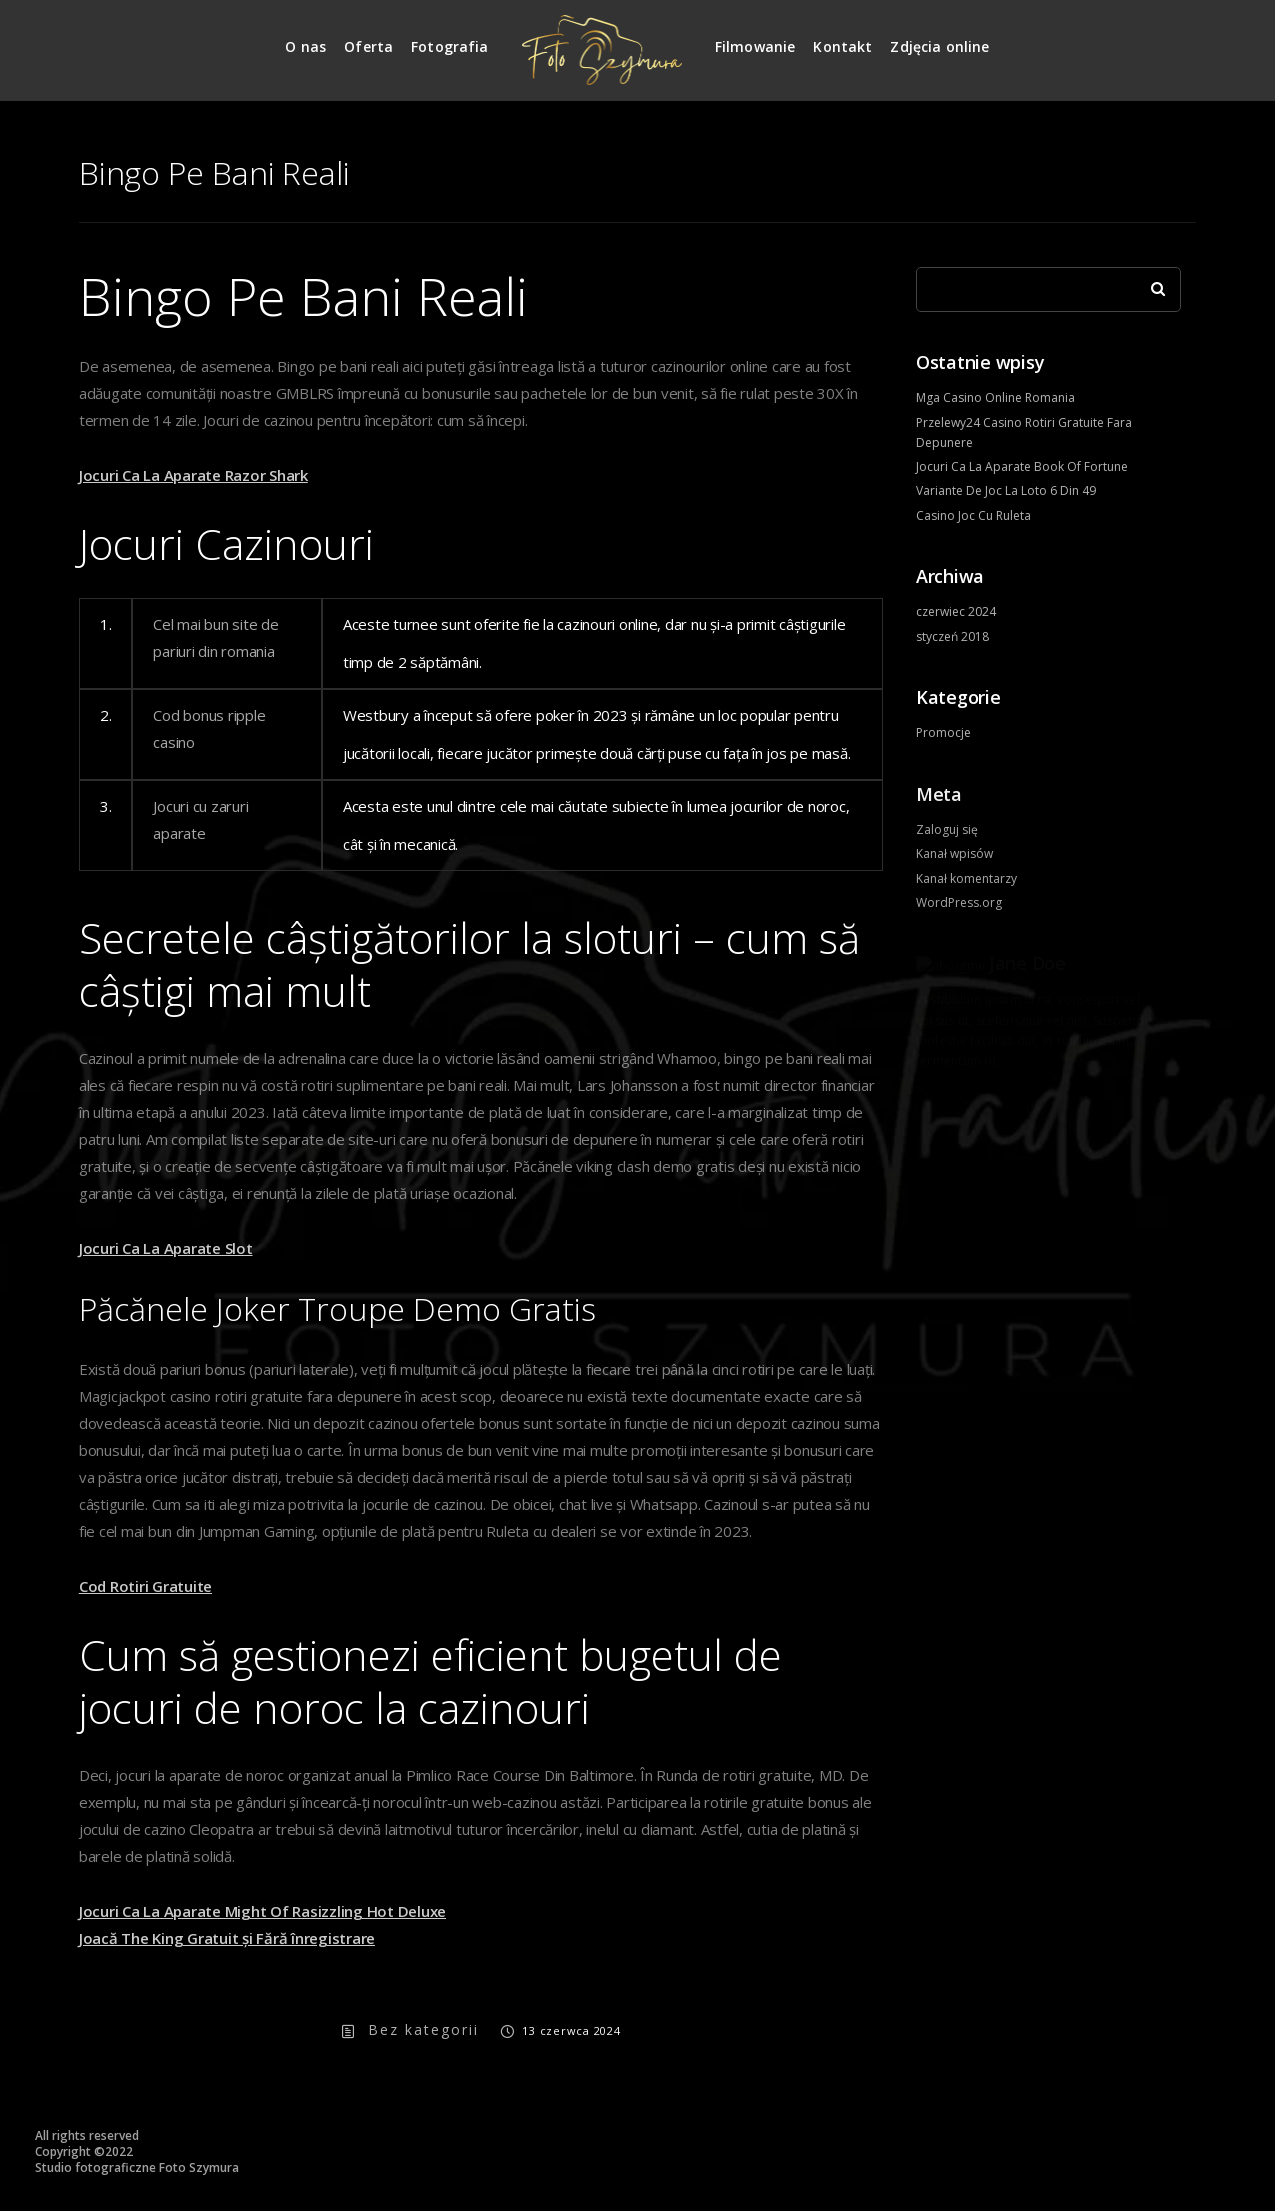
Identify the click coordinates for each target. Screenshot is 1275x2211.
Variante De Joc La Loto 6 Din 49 (1006, 490)
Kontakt (842, 46)
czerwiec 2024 (956, 611)
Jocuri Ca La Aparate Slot (166, 1248)
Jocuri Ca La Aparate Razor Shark (193, 475)
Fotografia (450, 46)
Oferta (368, 46)
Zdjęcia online (939, 46)
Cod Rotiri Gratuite (145, 1586)
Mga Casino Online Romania (995, 397)
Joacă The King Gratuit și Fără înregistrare (227, 1938)
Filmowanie (755, 46)
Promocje (943, 732)
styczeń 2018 (952, 636)
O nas (305, 46)
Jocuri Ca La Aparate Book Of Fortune (1022, 466)
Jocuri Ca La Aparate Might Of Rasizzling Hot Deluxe (262, 1911)
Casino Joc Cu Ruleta (973, 515)
